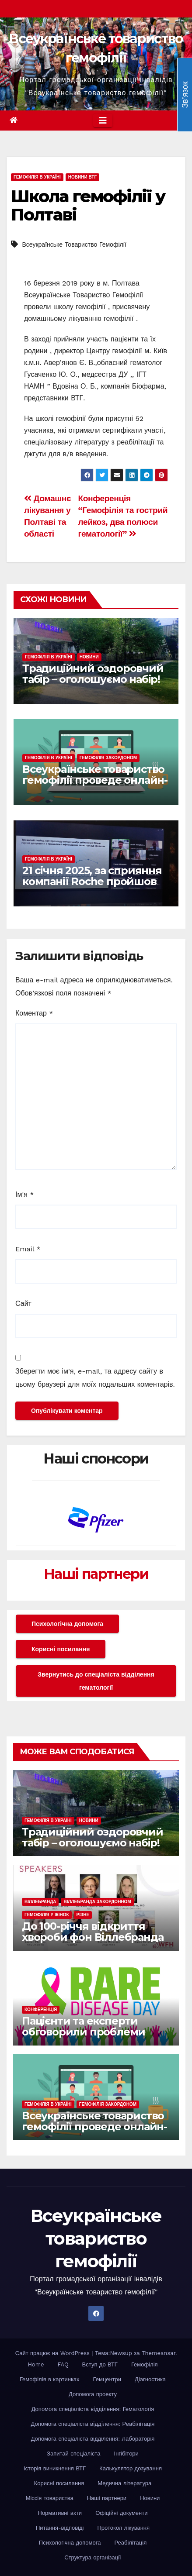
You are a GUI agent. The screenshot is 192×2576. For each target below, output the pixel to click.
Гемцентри (107, 2379)
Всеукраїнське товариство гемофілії (96, 2238)
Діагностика (150, 2379)
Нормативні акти (60, 2513)
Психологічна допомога (67, 1623)
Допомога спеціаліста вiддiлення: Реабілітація (93, 2424)
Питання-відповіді (60, 2527)
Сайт (23, 1303)
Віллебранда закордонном (97, 1901)
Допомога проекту (93, 2394)
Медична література (124, 2483)
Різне (83, 1914)
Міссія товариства (49, 2498)
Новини (89, 656)
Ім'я (24, 1194)
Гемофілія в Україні (37, 177)
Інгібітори (126, 2453)
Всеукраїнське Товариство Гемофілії (74, 244)
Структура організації (92, 2557)
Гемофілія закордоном (108, 757)
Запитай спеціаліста (73, 2453)
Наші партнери (96, 1573)
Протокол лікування (124, 2527)
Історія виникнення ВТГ (55, 2468)
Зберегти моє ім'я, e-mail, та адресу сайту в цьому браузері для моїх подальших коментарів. (95, 1377)
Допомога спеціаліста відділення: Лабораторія (93, 2438)
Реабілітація (130, 2542)
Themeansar (158, 2353)
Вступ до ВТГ (100, 2364)
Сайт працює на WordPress (53, 2353)
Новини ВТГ (82, 177)
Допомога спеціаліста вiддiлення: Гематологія (92, 2409)
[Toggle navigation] (102, 120)
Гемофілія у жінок (46, 1914)
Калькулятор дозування (130, 2468)
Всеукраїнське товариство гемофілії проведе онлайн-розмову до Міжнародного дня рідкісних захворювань (95, 785)
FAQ (63, 2364)
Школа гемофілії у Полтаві (88, 205)
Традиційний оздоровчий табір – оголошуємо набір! (93, 673)
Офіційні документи (121, 2513)
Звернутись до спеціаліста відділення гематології (96, 1681)
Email (28, 1249)
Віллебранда (40, 1901)
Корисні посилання (60, 1649)
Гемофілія (144, 2364)
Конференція (40, 2009)
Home (36, 2364)
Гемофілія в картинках (50, 2379)
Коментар (34, 1013)
